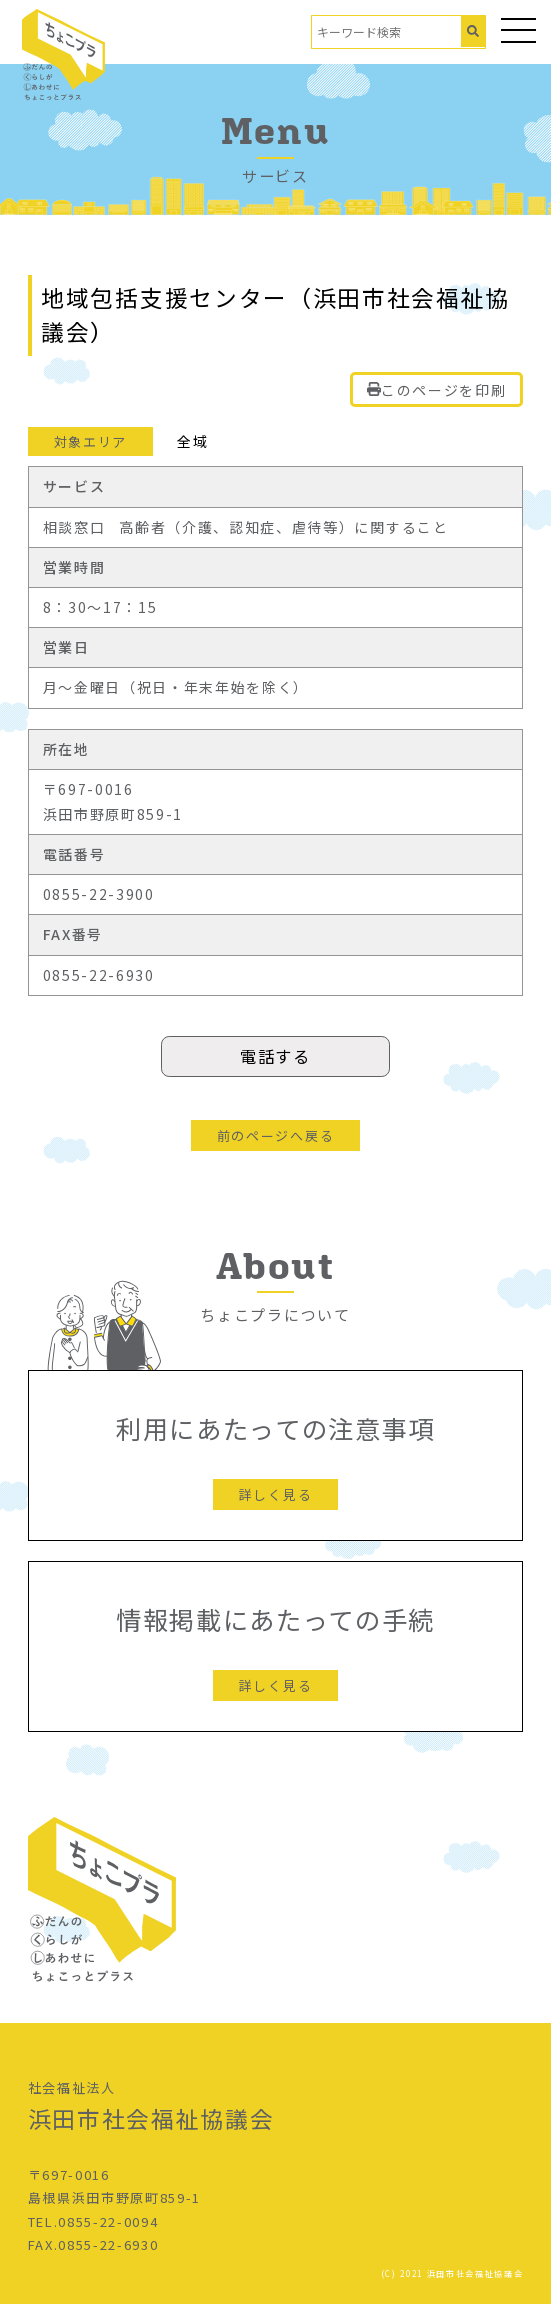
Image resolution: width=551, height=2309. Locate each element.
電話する (275, 1058)
